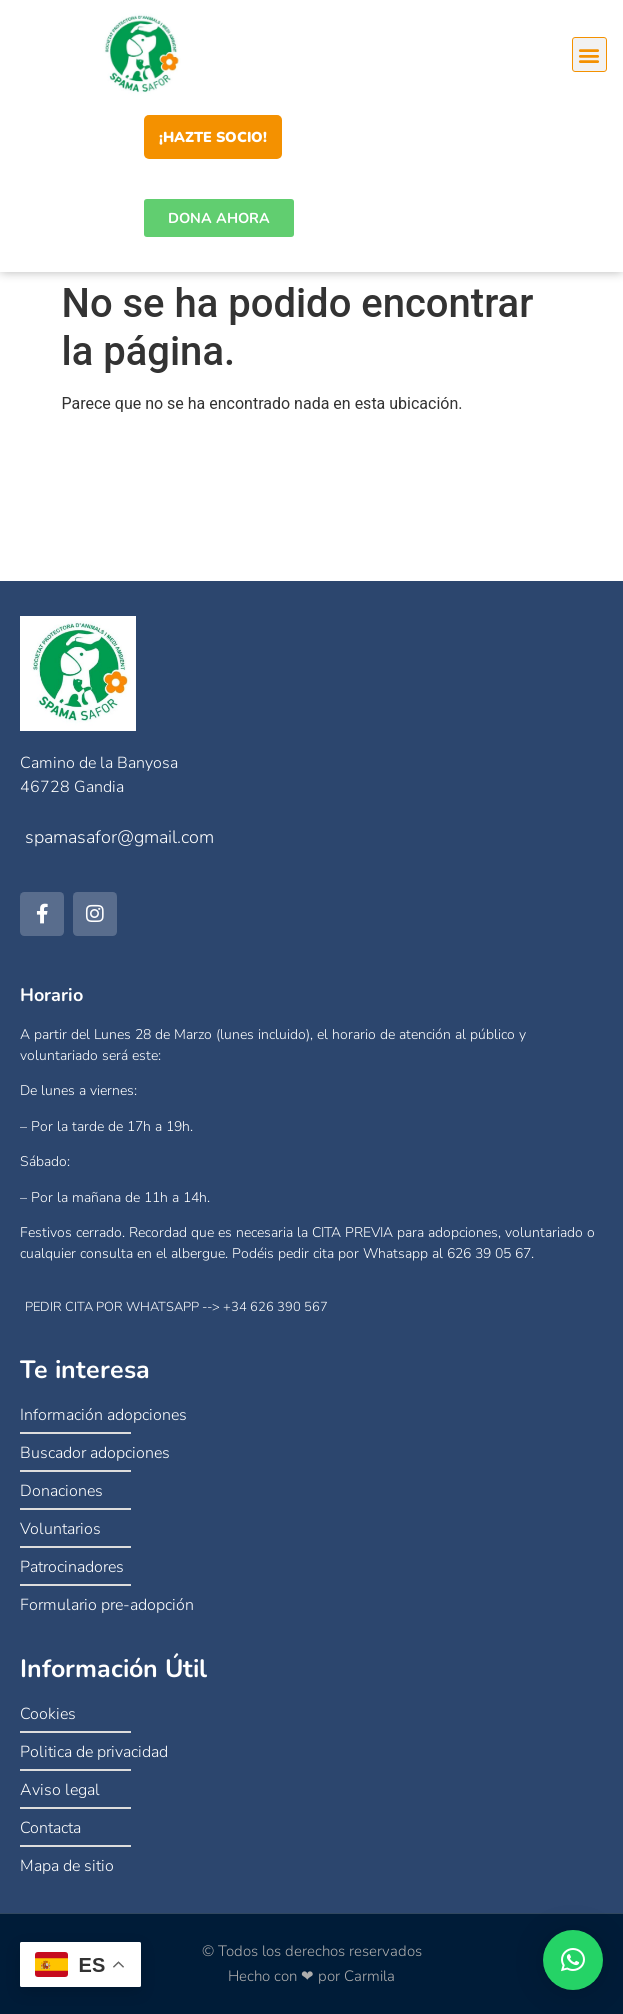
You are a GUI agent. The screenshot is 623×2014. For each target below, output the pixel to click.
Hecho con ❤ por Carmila (311, 1976)
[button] (589, 54)
